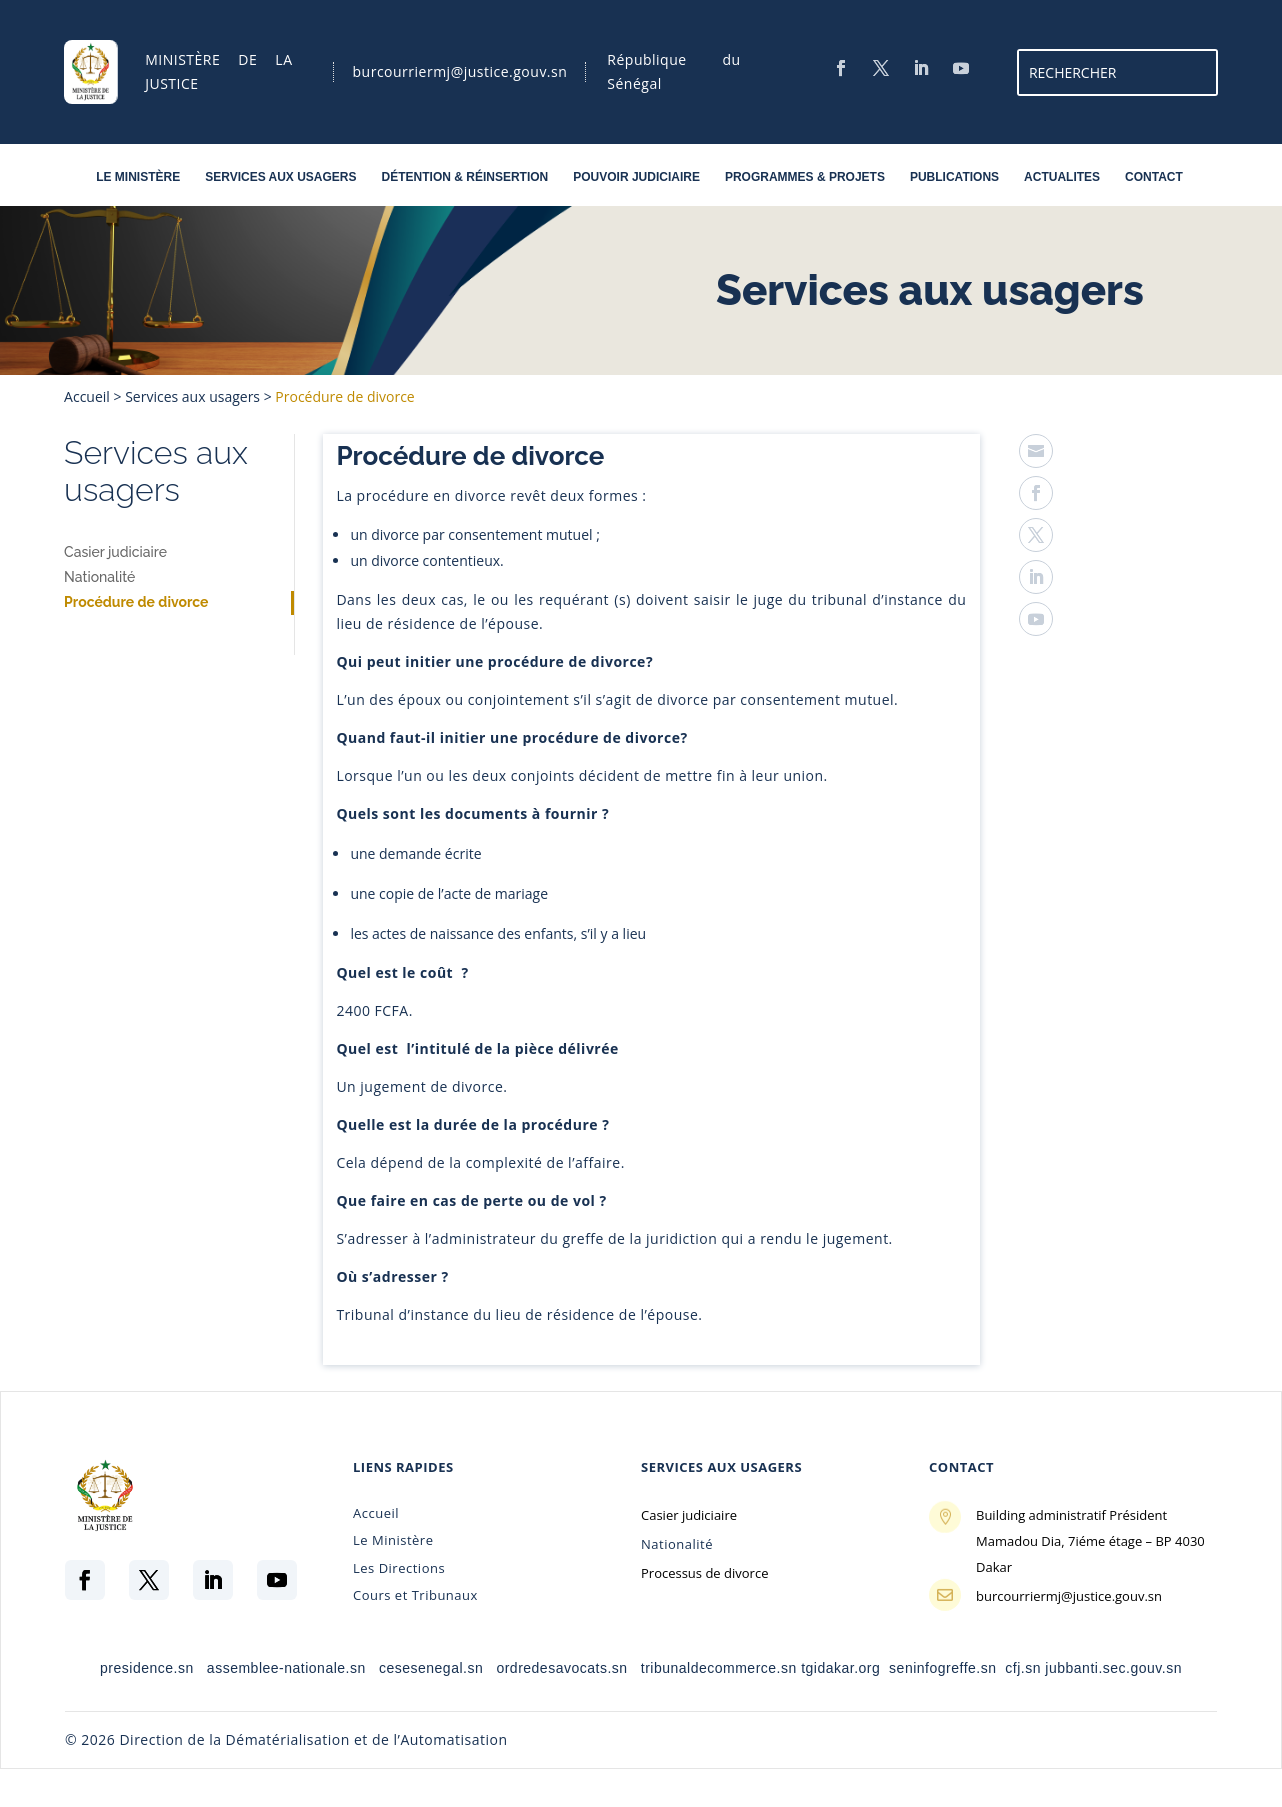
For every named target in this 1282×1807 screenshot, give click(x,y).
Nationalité (99, 577)
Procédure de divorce (136, 602)
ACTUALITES (1062, 180)
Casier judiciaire (115, 552)
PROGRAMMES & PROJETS (805, 180)
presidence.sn (147, 1668)
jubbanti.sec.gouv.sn (1113, 1668)
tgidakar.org (840, 1668)
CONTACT (1154, 180)
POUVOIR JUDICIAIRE (636, 180)
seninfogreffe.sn (942, 1668)
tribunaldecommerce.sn (719, 1668)
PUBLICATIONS (954, 180)
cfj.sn (1023, 1668)
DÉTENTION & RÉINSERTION (465, 180)
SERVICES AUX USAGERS (280, 180)
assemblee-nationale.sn (283, 1668)
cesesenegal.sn (431, 1668)
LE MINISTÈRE (138, 180)
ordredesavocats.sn (561, 1668)
